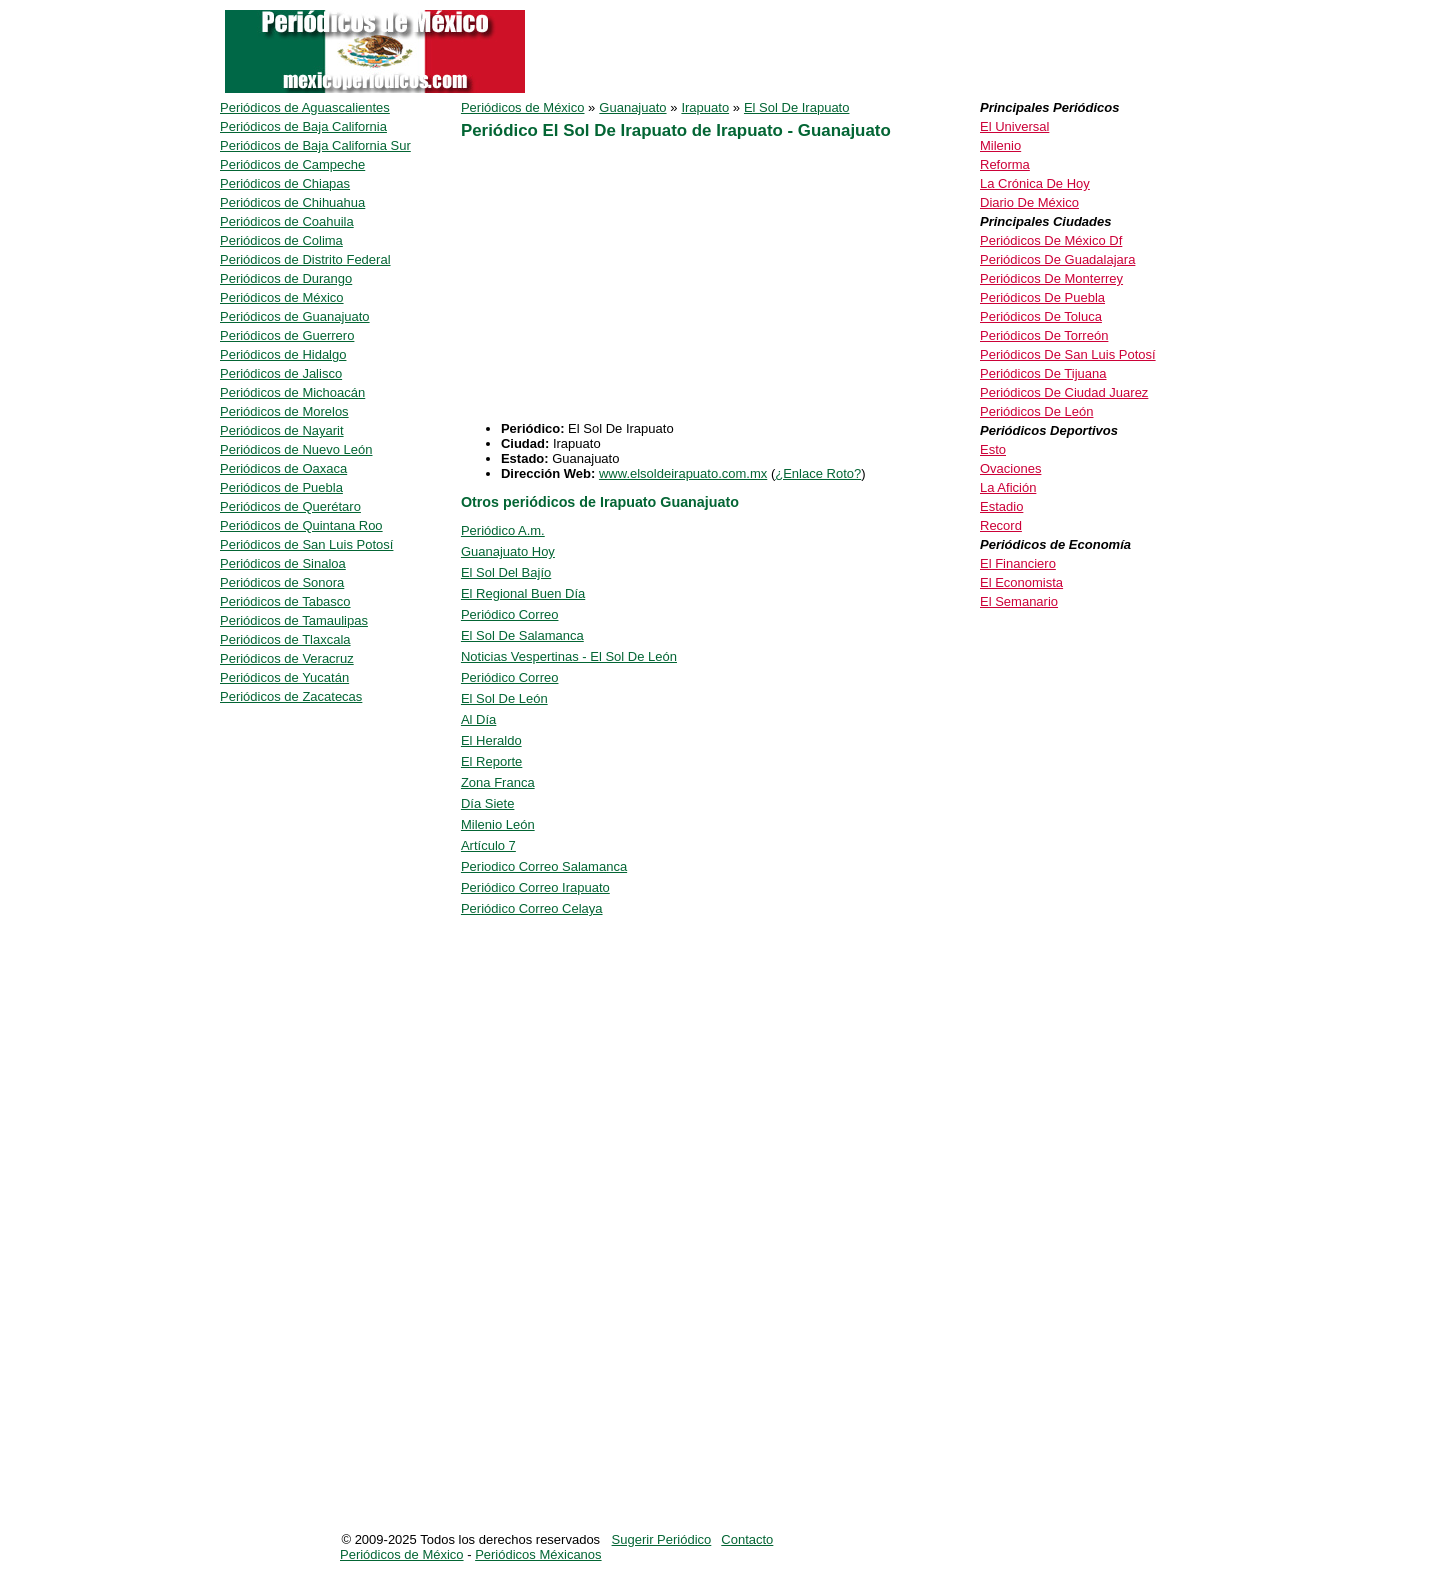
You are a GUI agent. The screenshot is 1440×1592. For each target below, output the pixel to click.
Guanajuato (632, 107)
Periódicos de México (523, 107)
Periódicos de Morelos (284, 411)
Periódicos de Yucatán (284, 677)
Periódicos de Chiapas (285, 183)
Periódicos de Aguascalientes (305, 107)
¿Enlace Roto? (818, 473)
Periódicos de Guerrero (287, 335)
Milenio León (498, 824)
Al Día (478, 719)
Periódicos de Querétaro (290, 506)
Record (1001, 525)
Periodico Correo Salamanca (544, 866)
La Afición (1008, 487)
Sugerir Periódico (662, 1539)
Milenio (1000, 145)
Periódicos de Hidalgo (283, 354)
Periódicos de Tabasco (285, 601)
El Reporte (491, 761)
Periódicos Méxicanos (538, 1554)
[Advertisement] (715, 281)
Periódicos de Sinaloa (283, 563)
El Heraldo (491, 740)
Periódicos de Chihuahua (292, 202)
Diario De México (1029, 202)
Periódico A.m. (503, 530)
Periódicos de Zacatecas (291, 696)
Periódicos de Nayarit (282, 430)
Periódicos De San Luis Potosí (1068, 354)
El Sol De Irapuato (797, 107)
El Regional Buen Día (523, 593)
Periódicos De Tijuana (1043, 373)
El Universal (1014, 126)
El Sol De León (504, 698)
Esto (993, 449)
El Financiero (1018, 563)
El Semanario (1019, 601)
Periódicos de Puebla (281, 487)
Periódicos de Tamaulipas (294, 620)
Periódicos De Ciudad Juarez (1064, 392)
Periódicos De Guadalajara (1057, 259)
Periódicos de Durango (286, 278)
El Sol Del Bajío (506, 572)
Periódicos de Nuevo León (296, 449)
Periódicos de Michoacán (292, 392)
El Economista (1021, 582)
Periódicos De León (1036, 411)
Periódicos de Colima (281, 240)
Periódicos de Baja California (303, 126)
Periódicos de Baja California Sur (315, 145)
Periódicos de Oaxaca (283, 468)
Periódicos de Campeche (292, 164)
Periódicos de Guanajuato (295, 316)
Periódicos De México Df (1051, 240)
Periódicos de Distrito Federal (305, 259)
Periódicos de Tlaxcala (285, 639)
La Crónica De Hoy (1035, 183)
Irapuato (705, 107)
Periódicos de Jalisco (281, 373)
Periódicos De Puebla (1042, 297)
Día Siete (487, 803)
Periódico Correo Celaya (532, 908)
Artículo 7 (488, 845)
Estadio (1001, 506)
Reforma (1005, 164)
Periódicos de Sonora (282, 582)
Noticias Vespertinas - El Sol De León (569, 656)
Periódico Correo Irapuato (535, 887)
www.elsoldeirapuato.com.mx (683, 473)
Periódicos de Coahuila (287, 221)
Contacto (747, 1539)
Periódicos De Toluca (1041, 316)
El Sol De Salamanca (522, 635)
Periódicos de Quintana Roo (301, 525)
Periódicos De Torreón (1044, 335)
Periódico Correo (510, 614)
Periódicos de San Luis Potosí (306, 544)
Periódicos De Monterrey (1051, 278)
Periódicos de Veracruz (287, 658)
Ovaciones (1010, 468)
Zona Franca (498, 782)
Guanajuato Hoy (508, 551)
